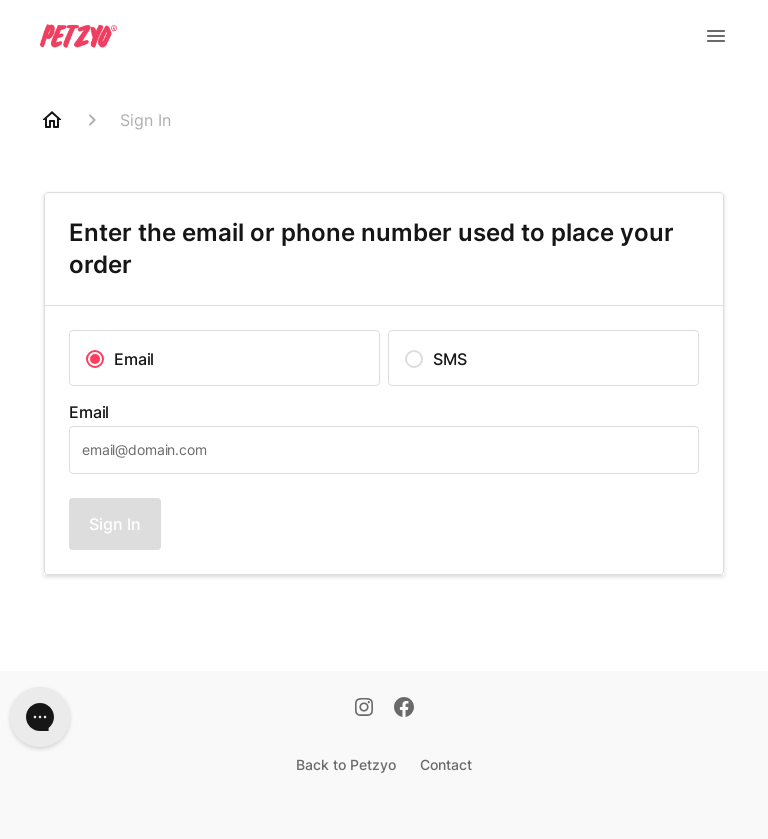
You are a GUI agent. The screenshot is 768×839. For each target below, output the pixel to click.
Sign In (115, 524)
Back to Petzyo (346, 764)
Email (89, 412)
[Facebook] (404, 709)
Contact (446, 764)
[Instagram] (364, 709)
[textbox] (384, 450)
